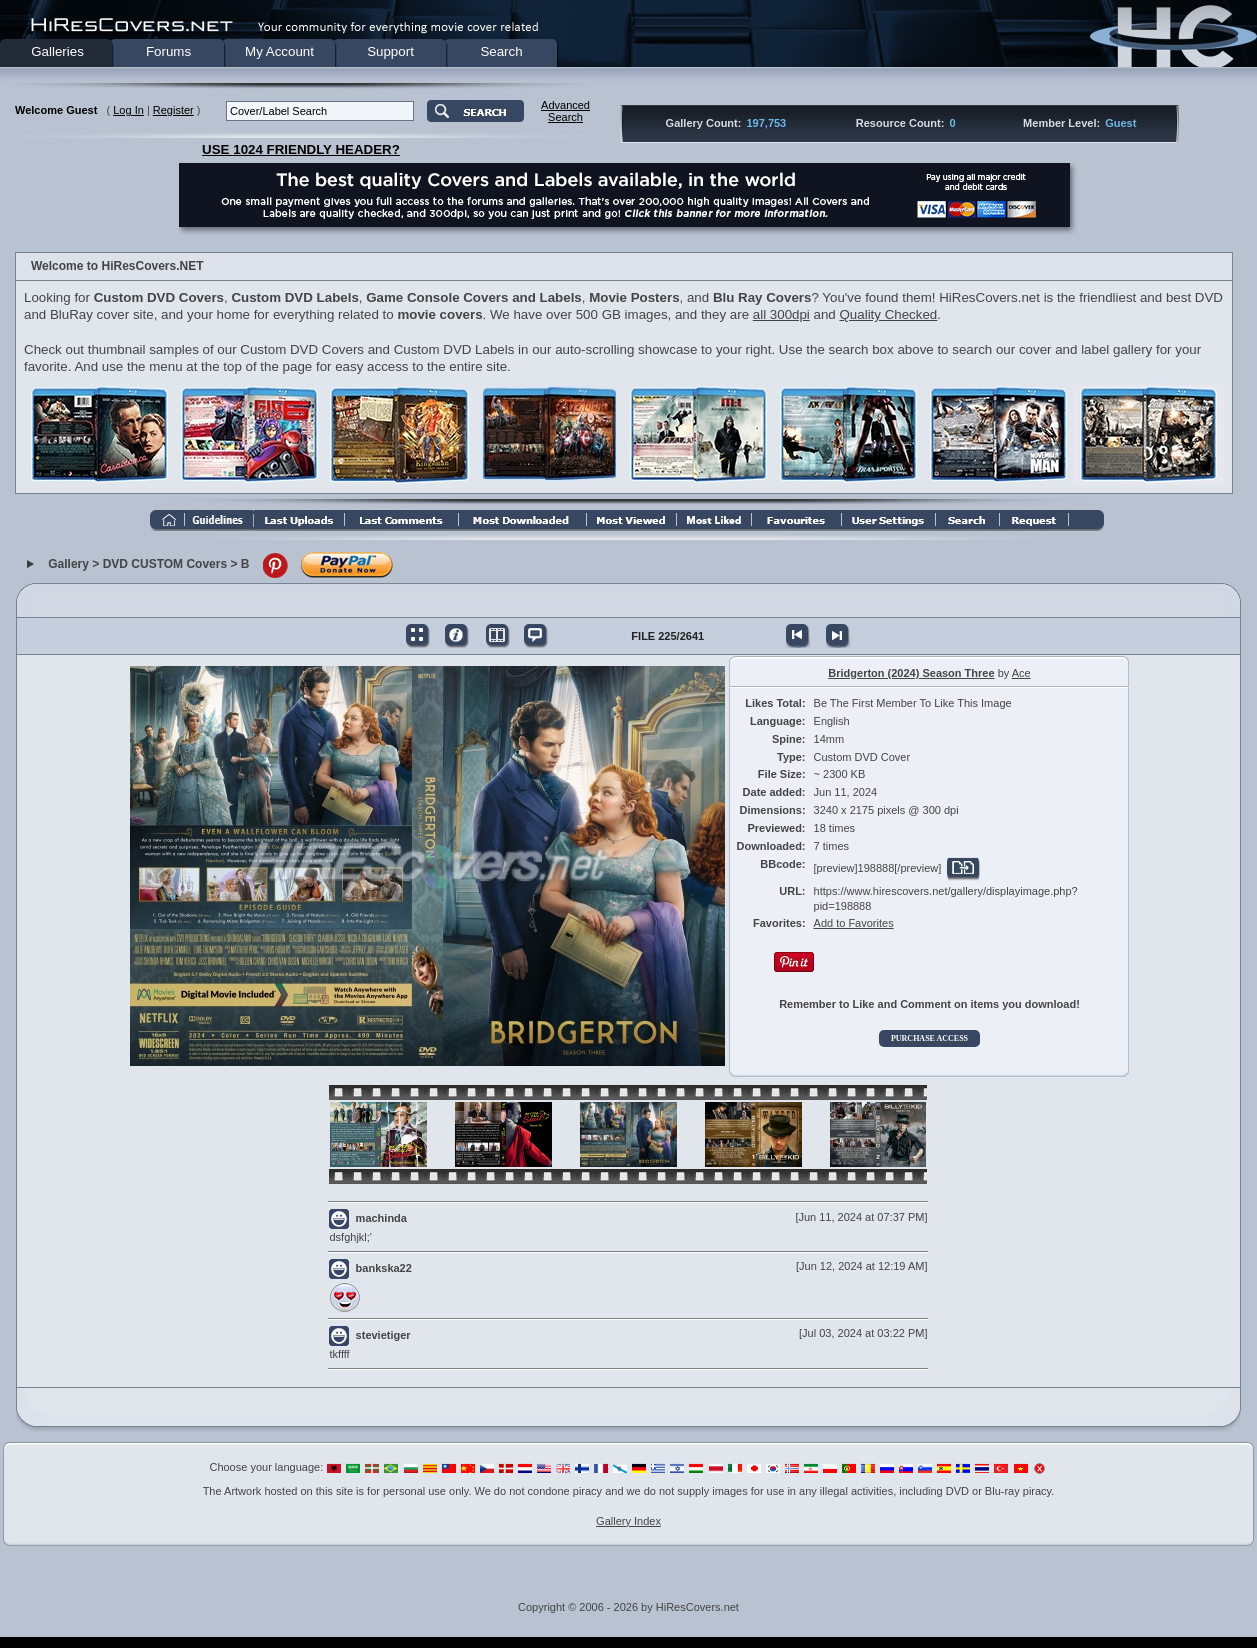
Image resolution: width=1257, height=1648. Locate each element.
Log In (128, 110)
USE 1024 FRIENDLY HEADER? (301, 149)
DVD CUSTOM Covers (165, 564)
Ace (1021, 673)
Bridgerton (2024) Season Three (911, 673)
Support (390, 51)
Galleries (57, 51)
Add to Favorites (854, 923)
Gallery (68, 564)
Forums (168, 51)
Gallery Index (628, 1521)
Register (173, 110)
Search (501, 51)
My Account (279, 51)
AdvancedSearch (565, 111)
